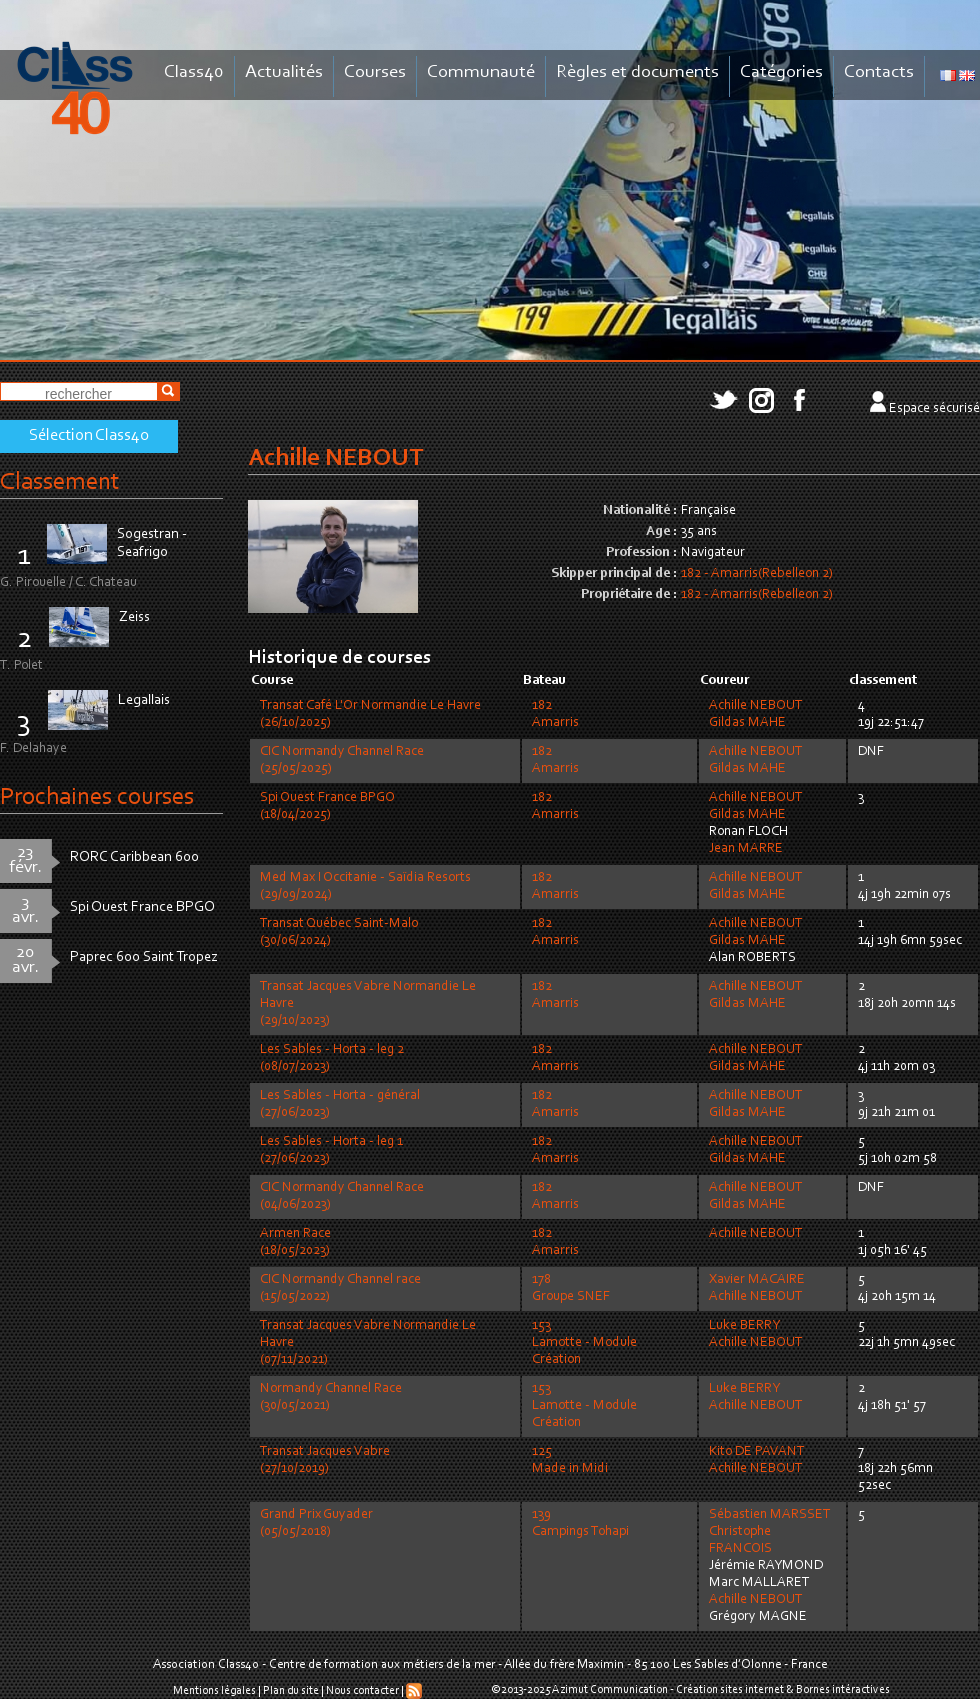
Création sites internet (730, 1690)
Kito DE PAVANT (757, 1452)
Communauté (481, 72)
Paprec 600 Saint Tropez (144, 957)
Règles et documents (637, 72)
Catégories (781, 72)
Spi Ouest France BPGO (142, 907)
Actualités (284, 72)
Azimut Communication (610, 1690)
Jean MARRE (746, 849)
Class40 (194, 72)
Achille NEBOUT (756, 706)
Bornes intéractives (843, 1690)
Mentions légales (214, 1691)
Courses (375, 72)
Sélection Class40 (89, 436)
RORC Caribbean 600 (134, 857)
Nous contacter (362, 1691)
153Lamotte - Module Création (584, 1343)
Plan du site (291, 1691)
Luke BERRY (744, 1326)
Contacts (879, 72)
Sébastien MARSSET (770, 1515)
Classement (60, 482)
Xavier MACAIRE (757, 1280)
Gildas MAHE (747, 723)
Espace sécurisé (934, 409)
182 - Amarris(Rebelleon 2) (757, 574)
